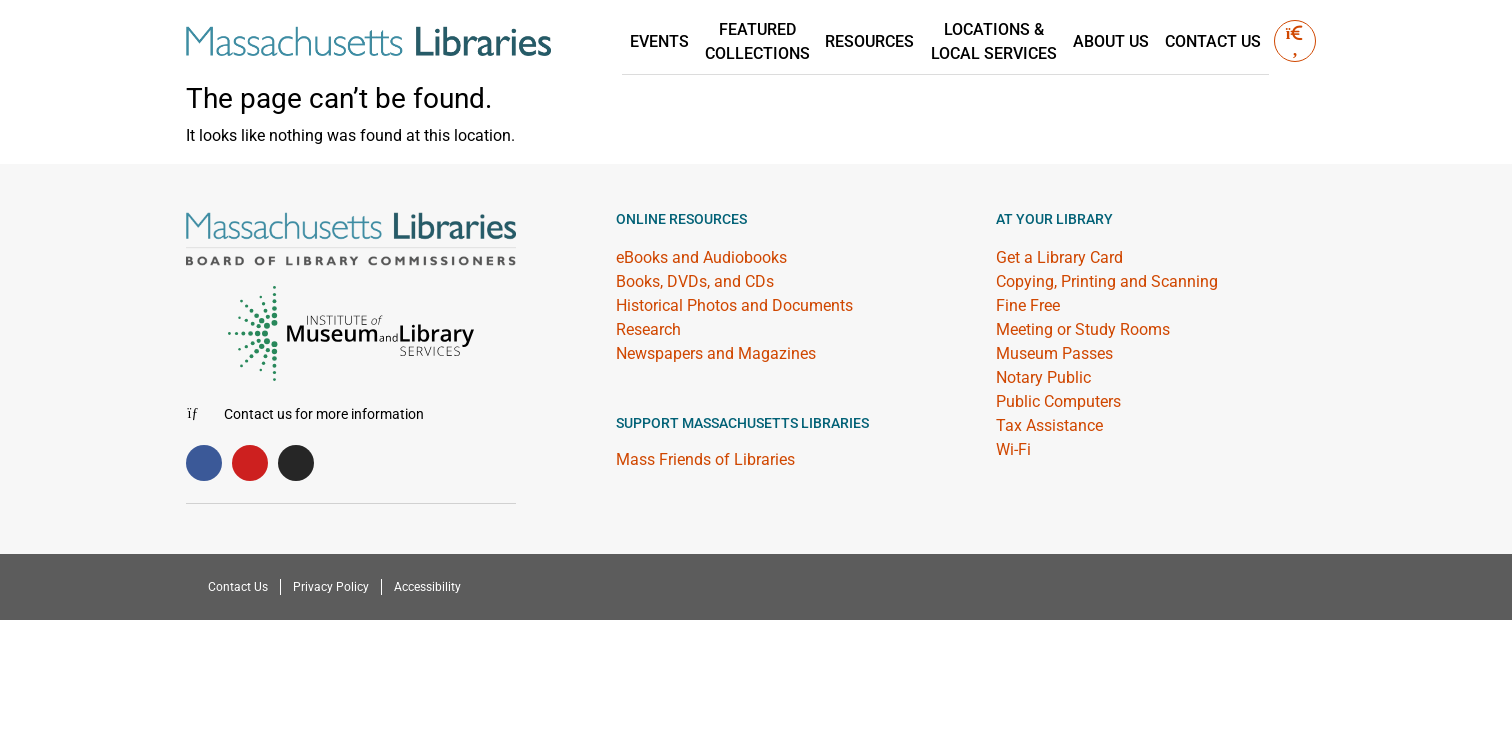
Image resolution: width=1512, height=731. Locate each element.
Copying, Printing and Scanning (1107, 281)
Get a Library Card (1059, 257)
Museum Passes (1054, 353)
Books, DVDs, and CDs (695, 281)
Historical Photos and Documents (734, 305)
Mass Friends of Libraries (705, 459)
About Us (1111, 41)
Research (648, 329)
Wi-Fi (1013, 449)
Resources (870, 41)
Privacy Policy (331, 587)
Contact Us (1213, 41)
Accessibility (427, 587)
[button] (1295, 41)
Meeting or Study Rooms (1083, 329)
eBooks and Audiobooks (701, 257)
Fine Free (1028, 305)
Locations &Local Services (994, 41)
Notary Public (1043, 377)
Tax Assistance (1049, 425)
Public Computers (1058, 401)
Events (660, 41)
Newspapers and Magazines (716, 353)
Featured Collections (758, 41)
